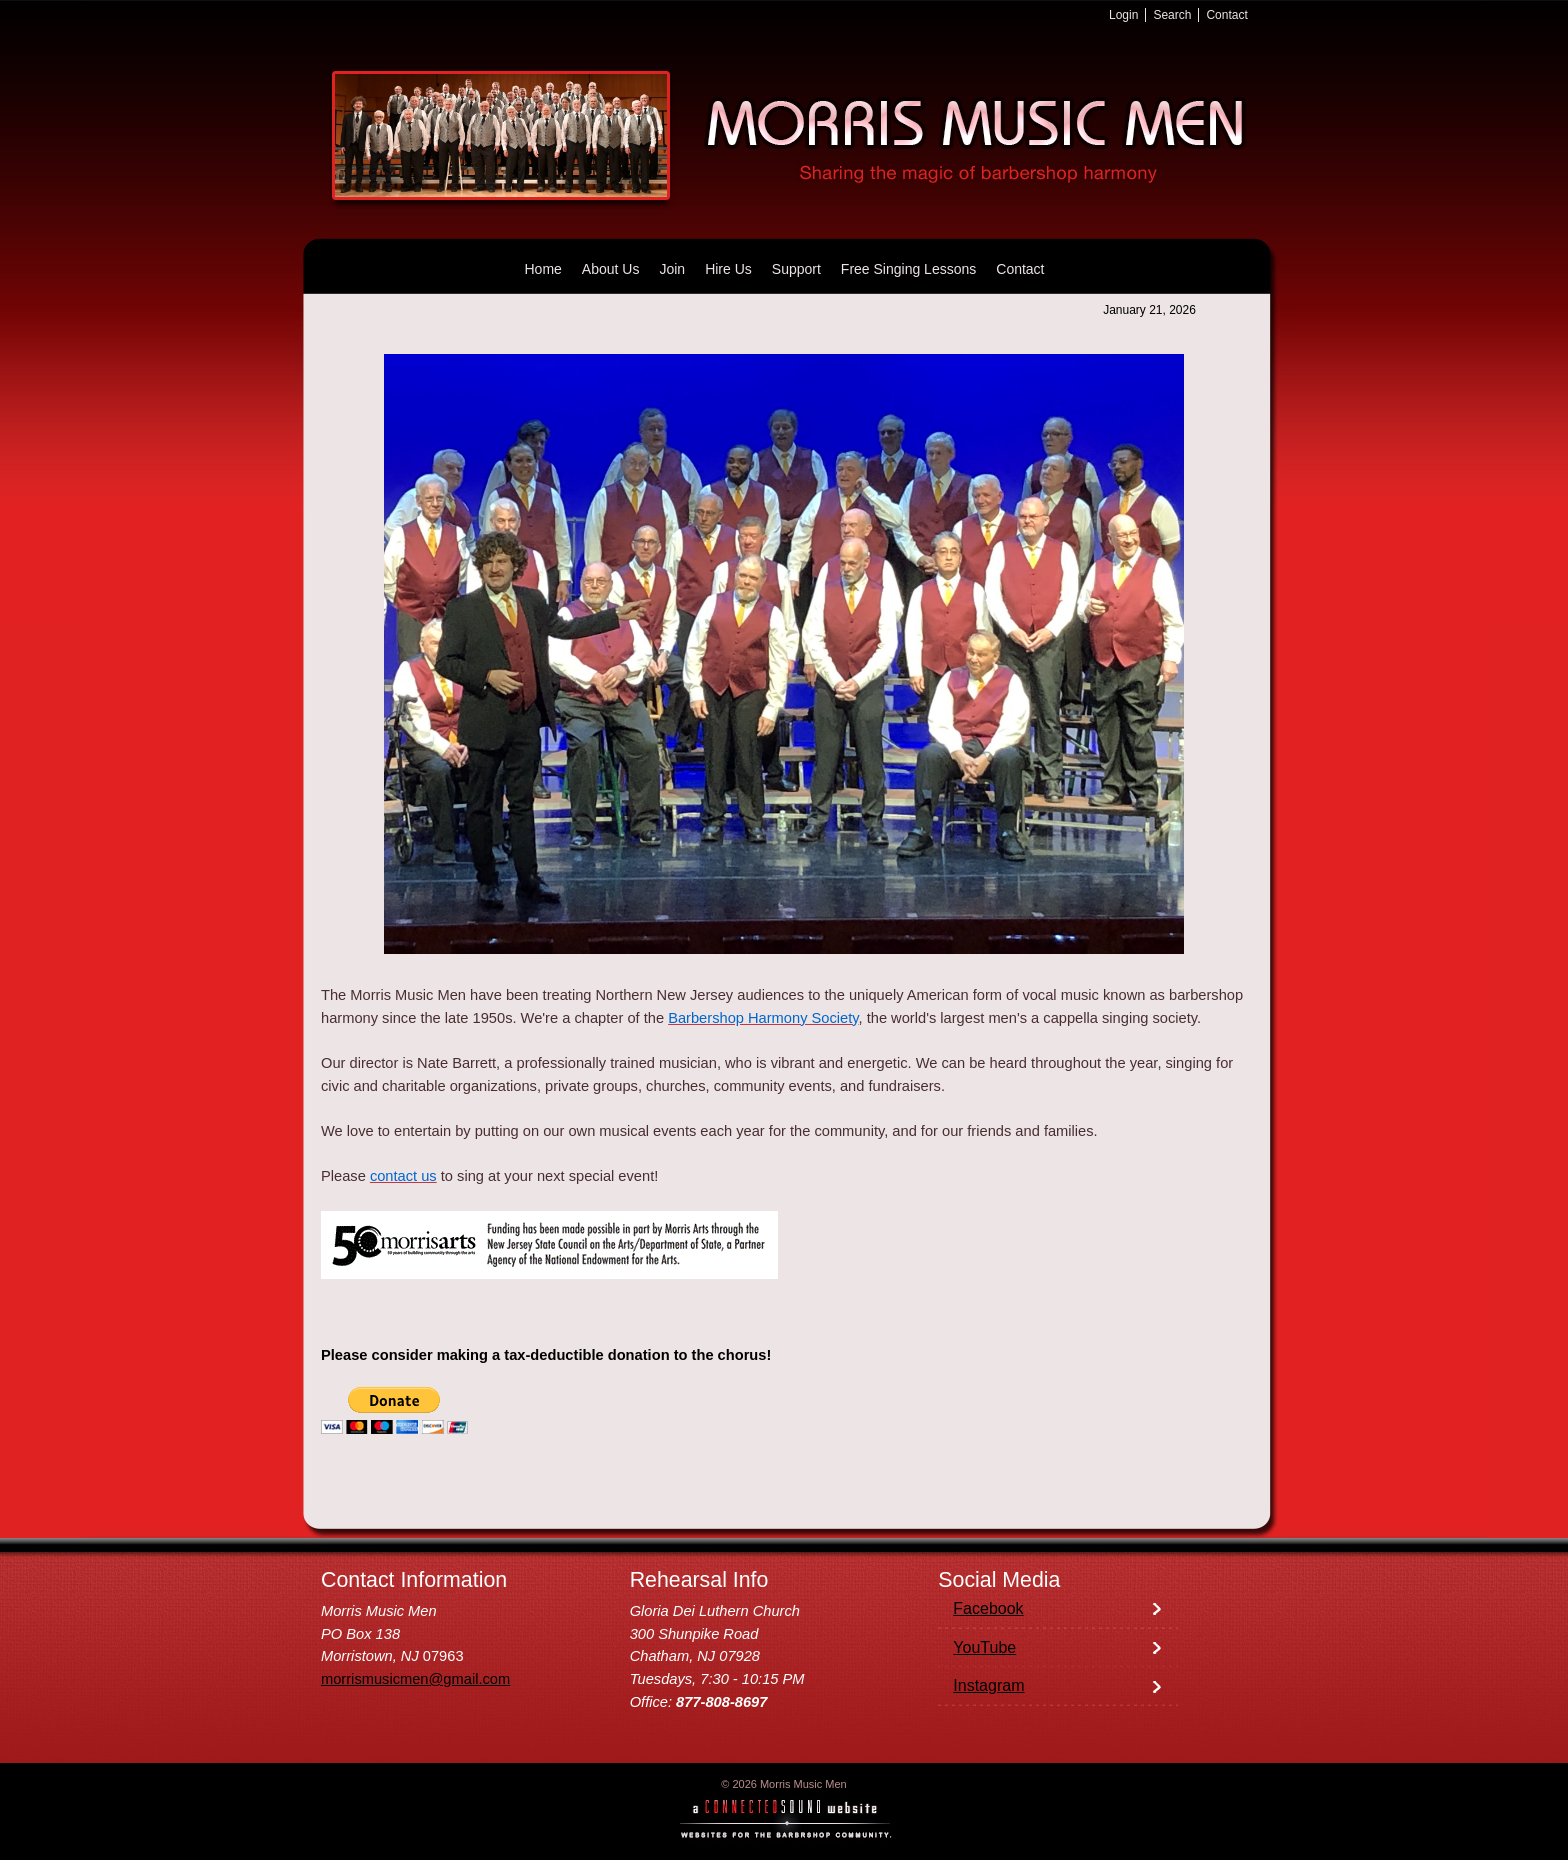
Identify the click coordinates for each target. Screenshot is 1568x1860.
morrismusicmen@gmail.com (415, 1679)
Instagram (988, 1685)
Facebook (988, 1608)
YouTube (984, 1647)
